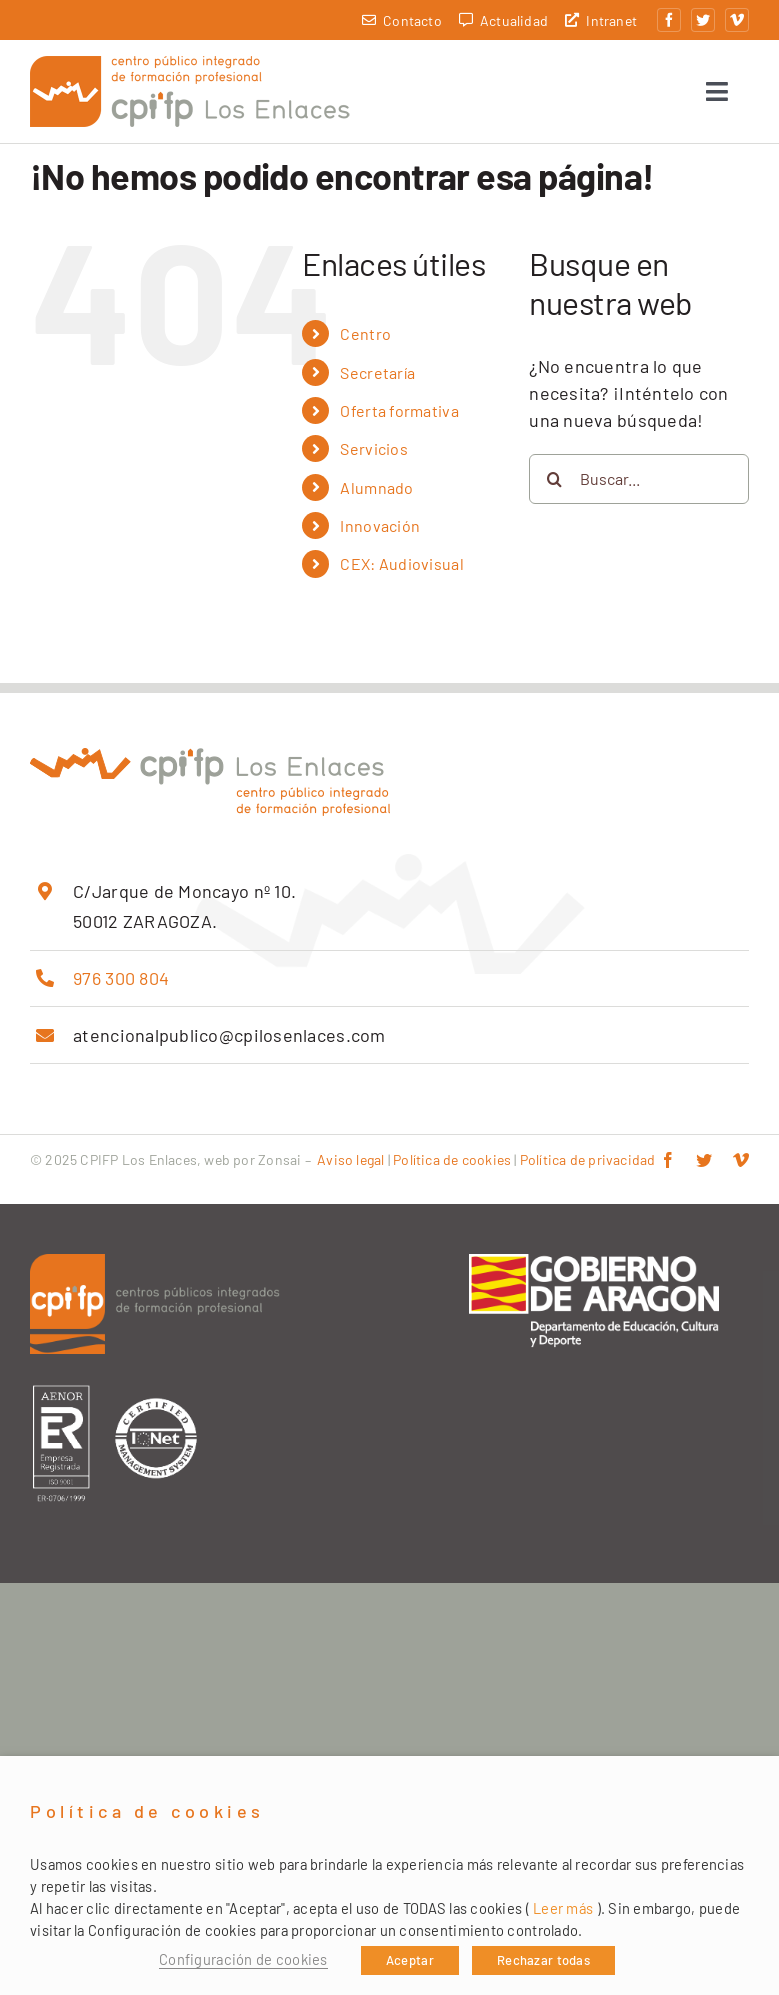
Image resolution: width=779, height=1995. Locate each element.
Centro (365, 339)
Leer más (563, 1908)
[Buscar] (554, 485)
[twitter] (703, 20)
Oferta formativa (399, 416)
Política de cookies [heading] (147, 1811)
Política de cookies (452, 1165)
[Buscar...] (639, 485)
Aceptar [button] (410, 1960)
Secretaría (377, 378)
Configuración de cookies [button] (243, 1959)
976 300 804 (121, 984)
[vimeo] (737, 20)
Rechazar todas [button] (543, 1960)
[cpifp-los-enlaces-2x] (190, 68)
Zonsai (279, 1165)
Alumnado (376, 493)
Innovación (380, 531)
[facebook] (669, 20)
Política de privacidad (588, 1165)
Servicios (373, 454)
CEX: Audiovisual (401, 569)
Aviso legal (350, 1165)
